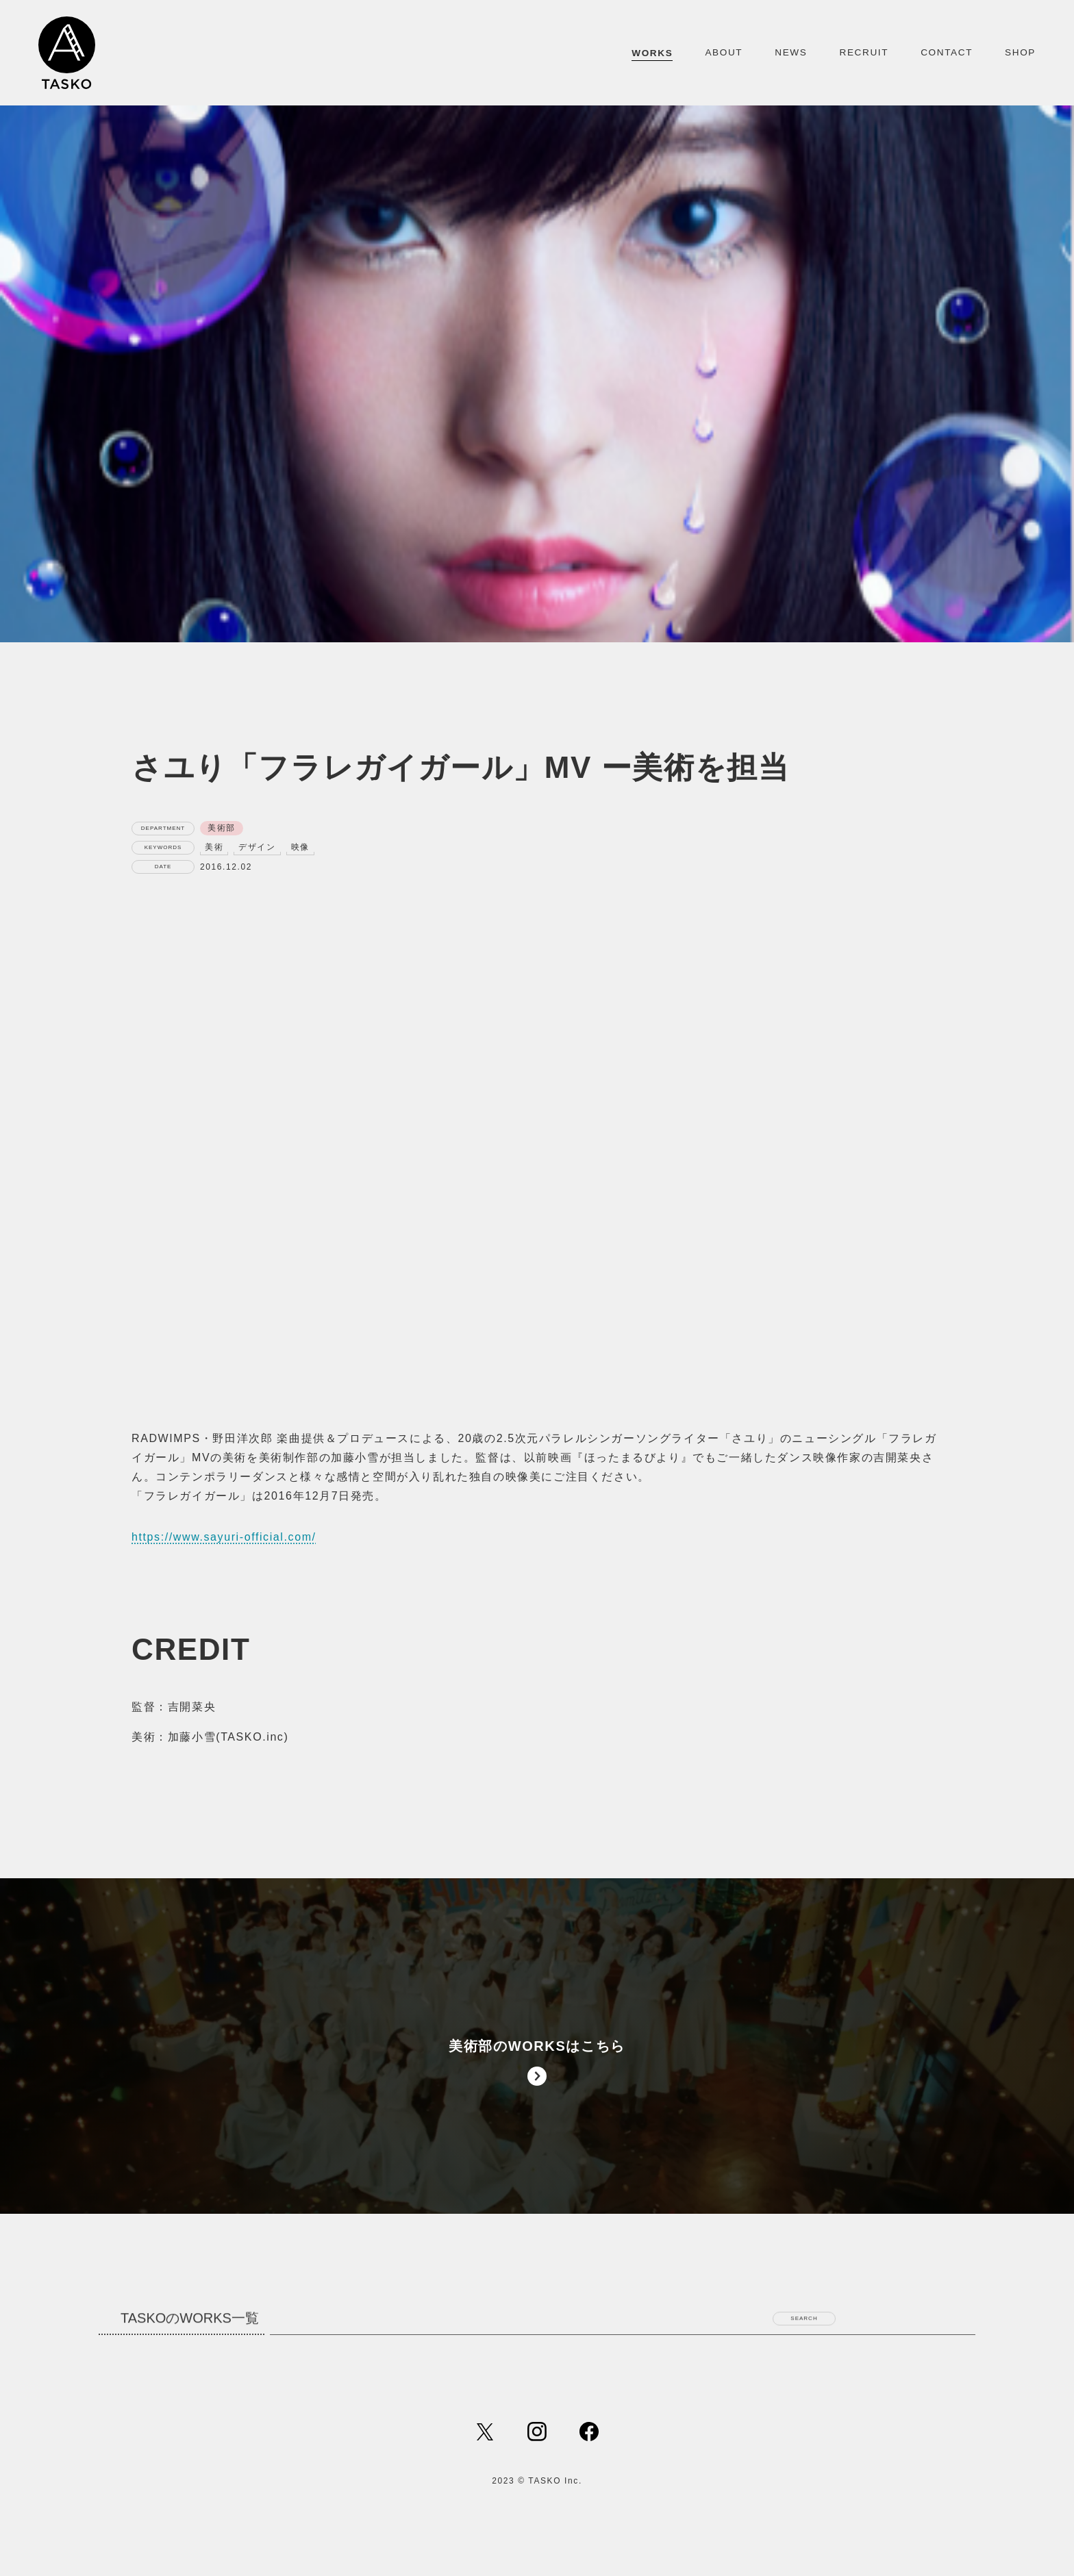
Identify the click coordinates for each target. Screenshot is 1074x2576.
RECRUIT (863, 52)
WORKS (652, 53)
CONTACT (947, 52)
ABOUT (723, 52)
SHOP (1020, 52)
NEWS (791, 52)
